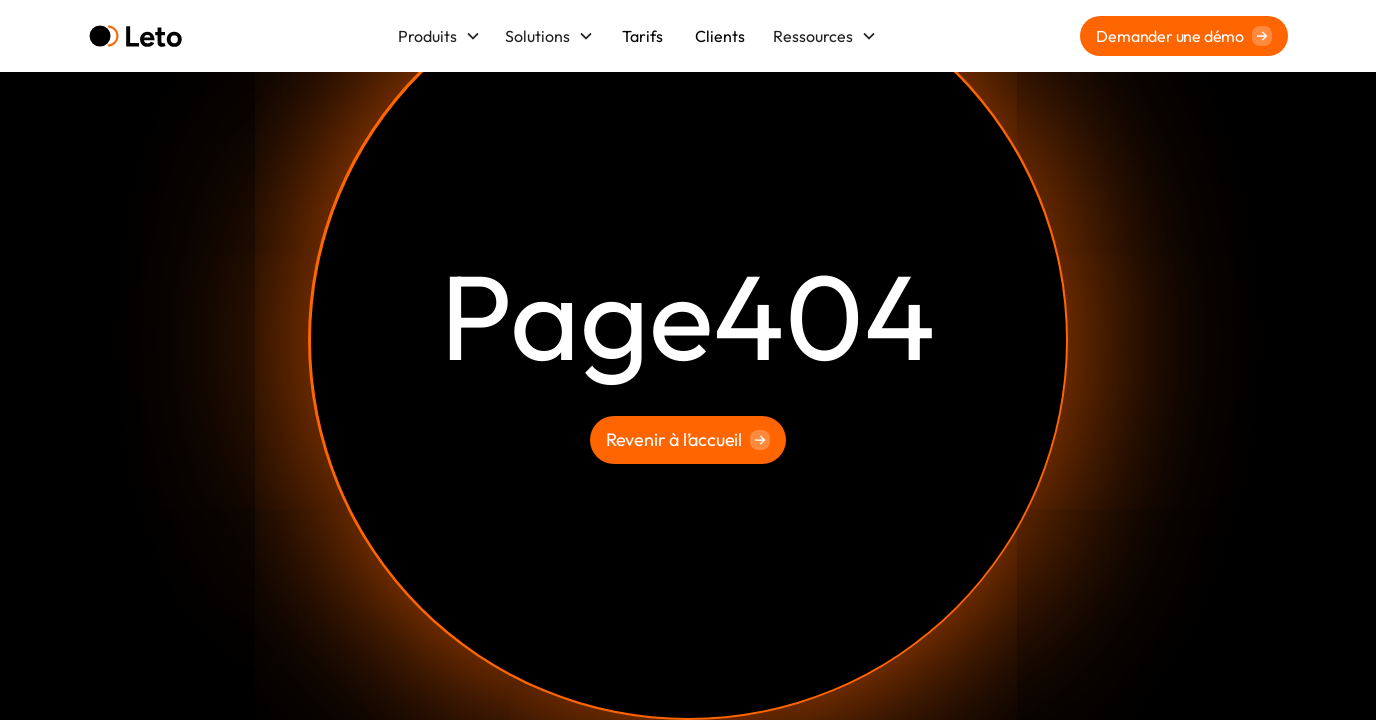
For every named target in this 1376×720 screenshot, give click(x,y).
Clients (720, 36)
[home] (135, 36)
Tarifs (642, 36)
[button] (439, 36)
